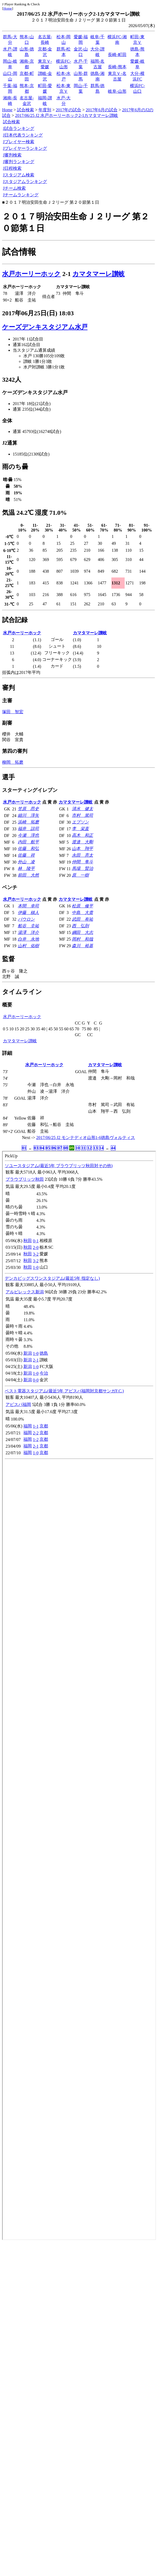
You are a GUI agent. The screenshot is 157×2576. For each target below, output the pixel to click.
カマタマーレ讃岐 (98, 273)
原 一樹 (80, 875)
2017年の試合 (68, 110)
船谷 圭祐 (28, 926)
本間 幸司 (28, 906)
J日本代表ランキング (23, 135)
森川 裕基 (82, 945)
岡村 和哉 (82, 939)
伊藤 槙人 (28, 912)
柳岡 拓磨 (12, 762)
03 (36, 1148)
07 (60, 1148)
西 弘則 (80, 926)
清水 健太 (82, 808)
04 (42, 1148)
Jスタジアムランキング (25, 181)
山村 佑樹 (28, 945)
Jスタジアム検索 (18, 175)
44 (113, 1148)
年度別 (44, 110)
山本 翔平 (82, 848)
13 (95, 1148)
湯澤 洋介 (28, 932)
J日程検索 (12, 168)
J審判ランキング (18, 161)
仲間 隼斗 (82, 862)
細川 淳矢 (28, 815)
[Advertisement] (51, 2291)
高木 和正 (82, 835)
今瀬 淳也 (28, 835)
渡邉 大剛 (82, 842)
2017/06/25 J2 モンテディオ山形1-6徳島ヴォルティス (85, 1137)
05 (48, 1148)
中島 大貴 (82, 912)
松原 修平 (82, 906)
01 (24, 1148)
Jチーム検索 (14, 188)
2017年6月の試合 (101, 110)
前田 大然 (28, 875)
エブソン (80, 822)
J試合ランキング (18, 128)
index (79, 1695)
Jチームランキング (20, 195)
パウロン (26, 919)
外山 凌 (26, 862)
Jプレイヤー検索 (18, 141)
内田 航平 (28, 842)
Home (7, 8)
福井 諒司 (28, 828)
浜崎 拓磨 (28, 822)
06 (54, 1148)
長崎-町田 (117, 54)
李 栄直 (80, 828)
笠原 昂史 (28, 808)
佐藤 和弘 (28, 848)
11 (83, 1148)
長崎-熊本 (117, 67)
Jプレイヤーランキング (25, 148)
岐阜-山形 (117, 91)
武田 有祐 (82, 919)
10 (78, 1148)
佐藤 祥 (26, 855)
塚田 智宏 (12, 711)
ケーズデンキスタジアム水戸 (45, 327)
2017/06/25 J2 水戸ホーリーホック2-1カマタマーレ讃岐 (66, 115)
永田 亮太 (82, 855)
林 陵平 (26, 868)
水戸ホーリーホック (31, 273)
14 (101, 1148)
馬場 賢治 (82, 868)
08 (66, 1148)
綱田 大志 (82, 932)
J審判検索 (12, 155)
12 (89, 1148)
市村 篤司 (82, 815)
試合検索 (25, 110)
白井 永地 (28, 939)
